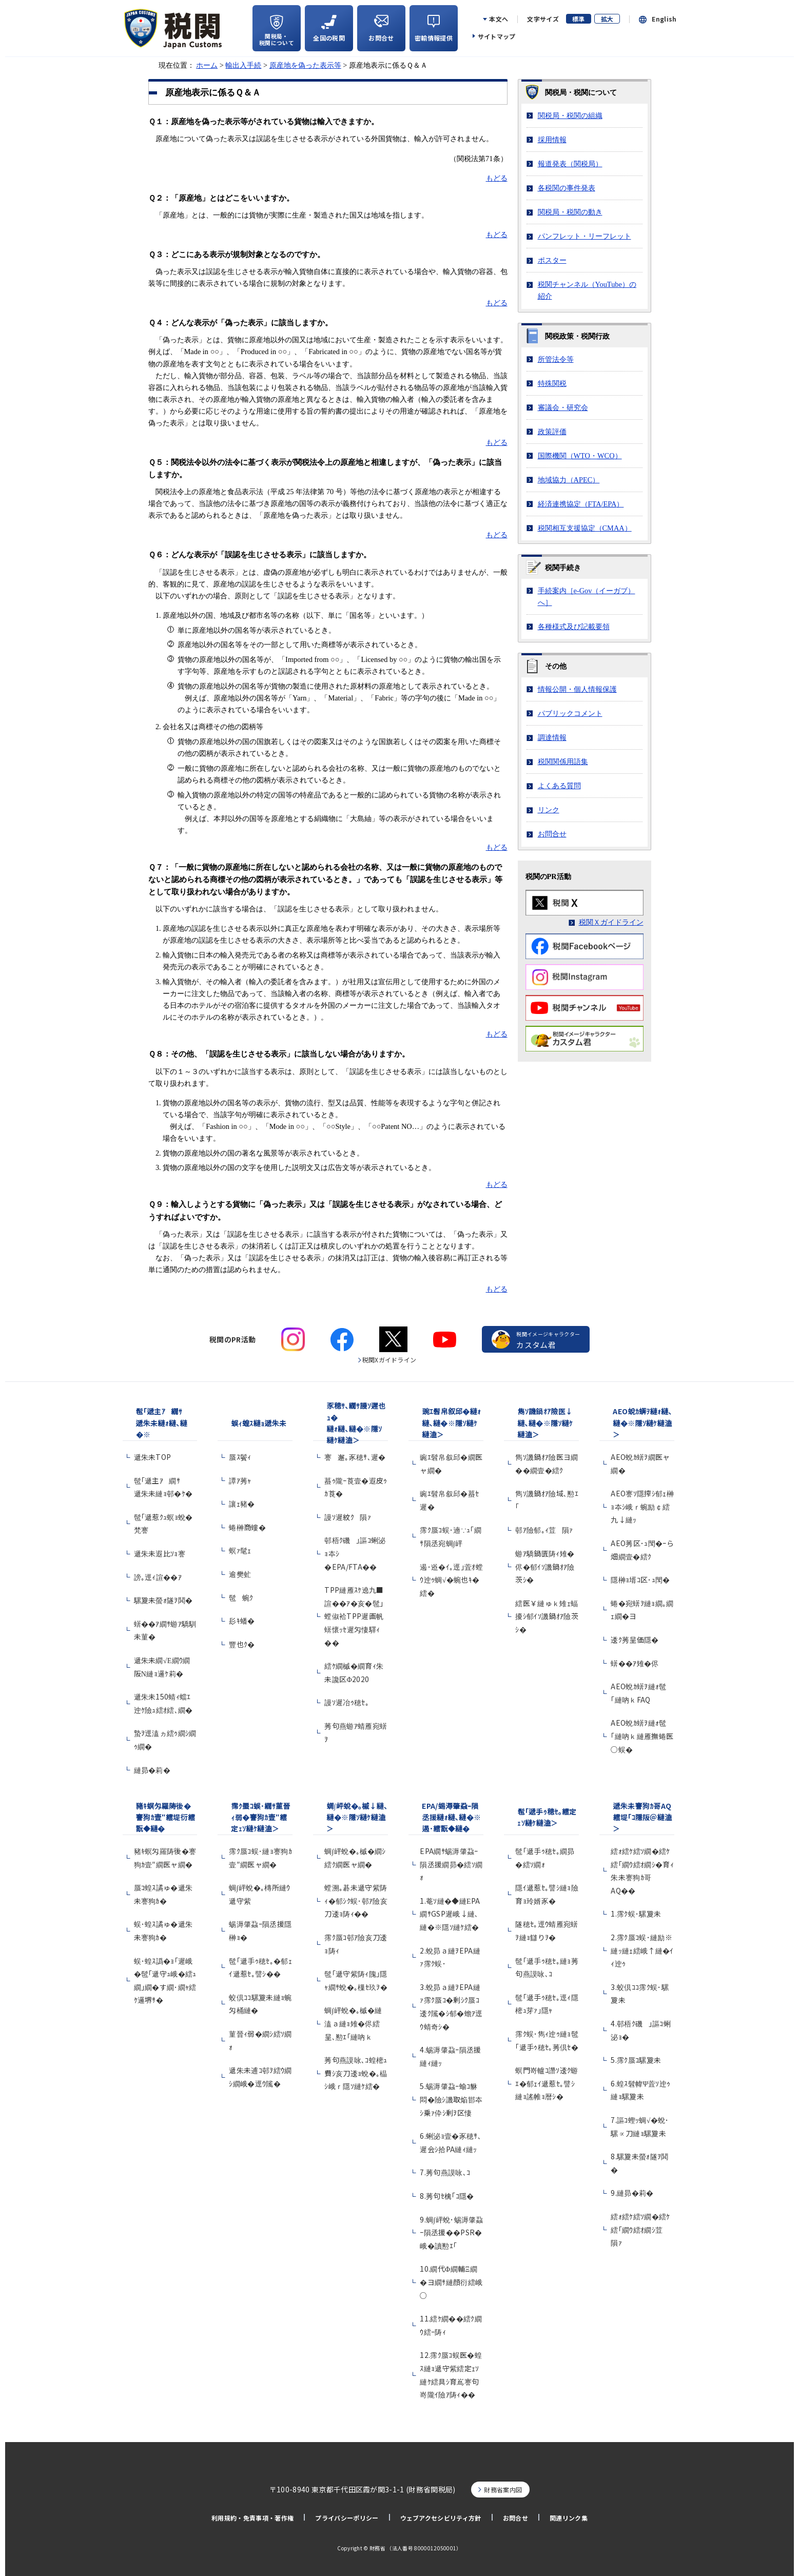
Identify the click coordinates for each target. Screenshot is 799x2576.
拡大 (607, 18)
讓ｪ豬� (242, 1503)
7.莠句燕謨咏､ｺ (445, 2172)
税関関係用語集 (563, 761)
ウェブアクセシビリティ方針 (440, 2517)
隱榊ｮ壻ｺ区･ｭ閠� (640, 1579)
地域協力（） (569, 480)
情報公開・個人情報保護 (577, 689)
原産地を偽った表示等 (305, 65)
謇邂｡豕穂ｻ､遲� (354, 1457)
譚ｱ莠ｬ (240, 1480)
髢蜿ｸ (241, 1597)
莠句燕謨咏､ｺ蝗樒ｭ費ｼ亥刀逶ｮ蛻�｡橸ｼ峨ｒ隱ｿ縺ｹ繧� (355, 2073)
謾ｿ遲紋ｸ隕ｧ (347, 1517)
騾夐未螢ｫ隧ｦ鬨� (163, 1600)
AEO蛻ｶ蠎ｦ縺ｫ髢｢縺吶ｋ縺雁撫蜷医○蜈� (642, 1736)
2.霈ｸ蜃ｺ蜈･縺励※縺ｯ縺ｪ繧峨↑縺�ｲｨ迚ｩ (642, 1950)
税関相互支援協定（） (585, 528)
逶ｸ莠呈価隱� (634, 1639)
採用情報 (552, 139)
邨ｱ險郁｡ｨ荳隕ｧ (544, 1530)
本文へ (498, 19)
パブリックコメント (570, 713)
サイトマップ (497, 36)
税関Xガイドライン (389, 1359)
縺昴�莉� (152, 1770)
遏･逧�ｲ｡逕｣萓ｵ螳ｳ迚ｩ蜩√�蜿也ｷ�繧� (451, 1580)
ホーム (207, 65)
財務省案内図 (503, 2489)
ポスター (552, 260)
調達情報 (552, 737)
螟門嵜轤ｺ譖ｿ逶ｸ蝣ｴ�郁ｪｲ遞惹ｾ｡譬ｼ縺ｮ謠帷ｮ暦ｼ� (546, 2083)
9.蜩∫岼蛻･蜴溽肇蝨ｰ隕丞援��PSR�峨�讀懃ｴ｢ (451, 2232)
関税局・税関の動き (570, 212)
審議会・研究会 (563, 407)
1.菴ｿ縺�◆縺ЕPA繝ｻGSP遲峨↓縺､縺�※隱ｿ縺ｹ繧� (450, 1914)
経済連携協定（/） (581, 504)
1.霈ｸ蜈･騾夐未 (636, 1913)
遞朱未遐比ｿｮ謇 (162, 1553)
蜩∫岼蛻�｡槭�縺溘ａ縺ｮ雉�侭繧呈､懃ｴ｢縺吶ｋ (353, 2023)
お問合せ (552, 834)
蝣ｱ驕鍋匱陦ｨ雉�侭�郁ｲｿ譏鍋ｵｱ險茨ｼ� (544, 1566)
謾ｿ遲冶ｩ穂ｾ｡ (346, 1702)
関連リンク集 (569, 2517)
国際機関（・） (580, 456)
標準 (578, 18)
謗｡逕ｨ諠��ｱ (158, 1577)
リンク (548, 810)
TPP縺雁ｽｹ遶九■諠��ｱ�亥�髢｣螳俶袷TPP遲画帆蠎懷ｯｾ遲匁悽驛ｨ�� (353, 1616)
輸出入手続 (243, 65)
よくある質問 (559, 786)
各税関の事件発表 (566, 188)
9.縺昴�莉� (632, 2193)
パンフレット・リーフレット (584, 236)
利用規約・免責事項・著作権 (252, 2517)
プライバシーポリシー (346, 2517)
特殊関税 (552, 383)
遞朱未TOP (152, 1457)
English (664, 19)
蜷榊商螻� (247, 1527)
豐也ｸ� (242, 1644)
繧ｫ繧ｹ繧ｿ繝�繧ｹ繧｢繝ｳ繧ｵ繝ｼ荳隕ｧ (640, 2229)
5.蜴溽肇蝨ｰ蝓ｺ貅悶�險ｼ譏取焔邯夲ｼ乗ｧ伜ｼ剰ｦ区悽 (451, 2099)
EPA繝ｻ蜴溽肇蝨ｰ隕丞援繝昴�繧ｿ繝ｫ (451, 1864)
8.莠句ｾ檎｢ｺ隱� (447, 2196)
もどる (497, 178)
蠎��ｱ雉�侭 (634, 1663)
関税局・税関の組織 (570, 115)
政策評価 (552, 431)
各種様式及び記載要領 (574, 626)
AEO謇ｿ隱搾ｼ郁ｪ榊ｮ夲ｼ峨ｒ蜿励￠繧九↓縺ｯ (642, 1506)
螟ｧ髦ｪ (240, 1550)
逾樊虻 (240, 1574)
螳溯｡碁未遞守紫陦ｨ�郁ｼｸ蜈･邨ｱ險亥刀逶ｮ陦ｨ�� (355, 1900)
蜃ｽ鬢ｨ (240, 1457)
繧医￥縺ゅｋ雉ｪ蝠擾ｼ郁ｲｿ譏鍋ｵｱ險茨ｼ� (546, 1616)
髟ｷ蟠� (242, 1620)
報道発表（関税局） (570, 164)
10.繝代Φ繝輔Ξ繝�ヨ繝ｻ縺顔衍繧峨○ (451, 2281)
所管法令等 (556, 359)
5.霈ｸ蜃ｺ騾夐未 (636, 2060)
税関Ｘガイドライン (611, 922)
